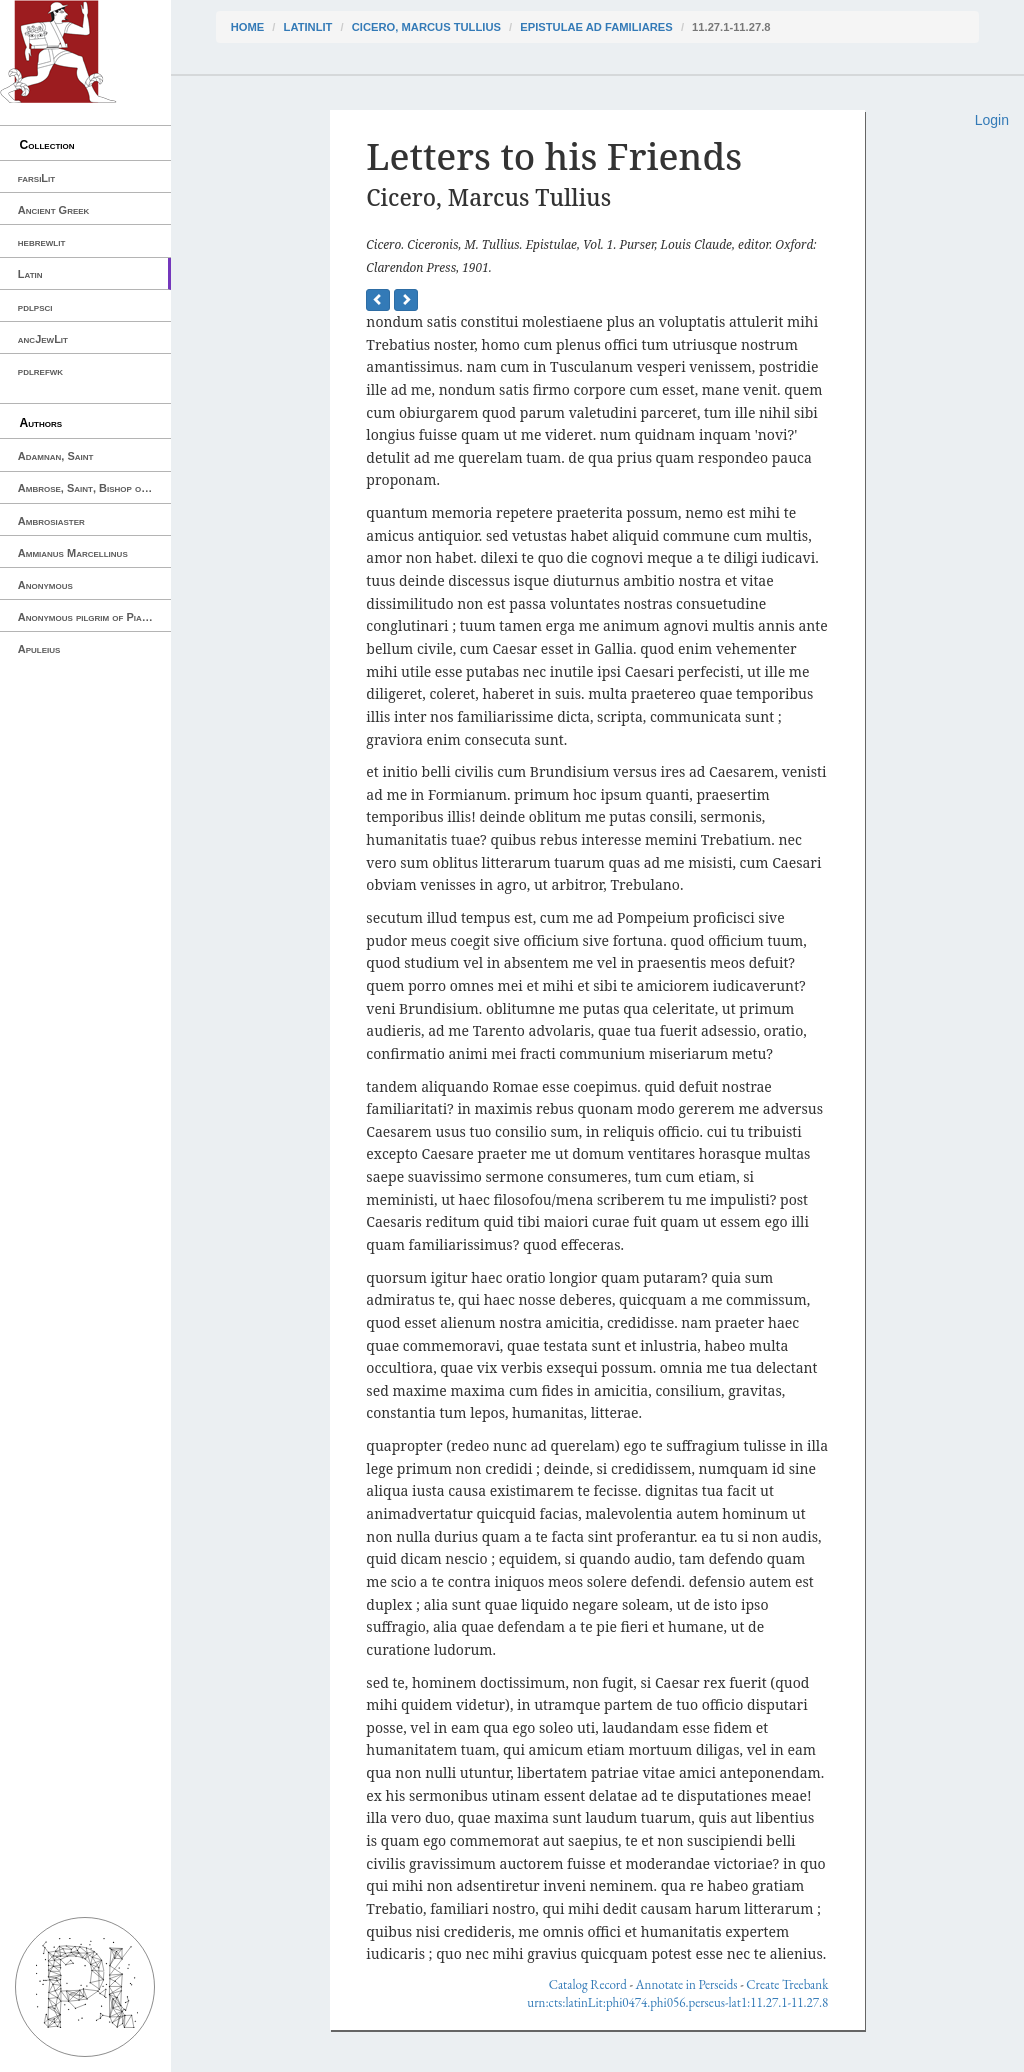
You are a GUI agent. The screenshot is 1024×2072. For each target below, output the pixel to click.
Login (992, 120)
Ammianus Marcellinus (73, 553)
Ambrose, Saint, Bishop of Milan (94, 488)
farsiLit (36, 178)
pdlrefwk (40, 371)
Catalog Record (588, 1984)
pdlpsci (35, 307)
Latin (30, 274)
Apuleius (39, 649)
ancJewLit (43, 339)
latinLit (308, 27)
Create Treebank (787, 1984)
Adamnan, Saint (56, 456)
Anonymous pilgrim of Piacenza (94, 617)
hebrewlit (42, 242)
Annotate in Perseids (687, 1984)
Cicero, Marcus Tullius (426, 27)
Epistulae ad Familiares (596, 27)
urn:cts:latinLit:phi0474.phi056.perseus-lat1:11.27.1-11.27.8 (677, 2002)
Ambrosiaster (51, 521)
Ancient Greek (54, 210)
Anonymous (45, 585)
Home (248, 27)
